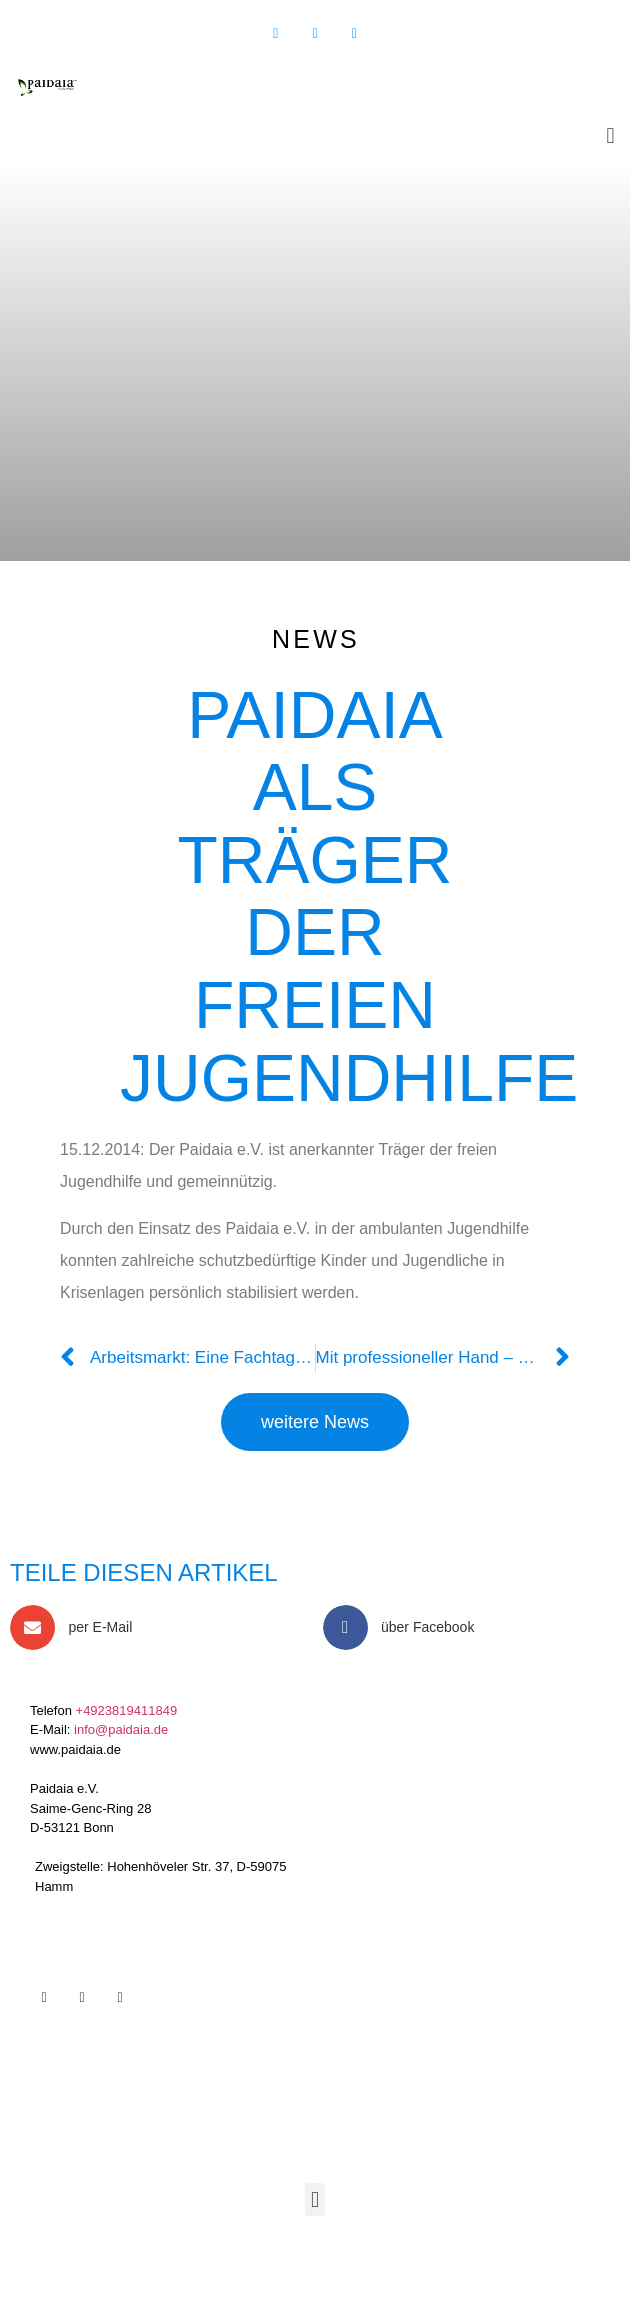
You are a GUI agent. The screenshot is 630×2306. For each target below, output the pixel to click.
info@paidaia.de (121, 1729)
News (316, 639)
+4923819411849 (127, 1710)
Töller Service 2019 (182, 2255)
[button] (610, 135)
